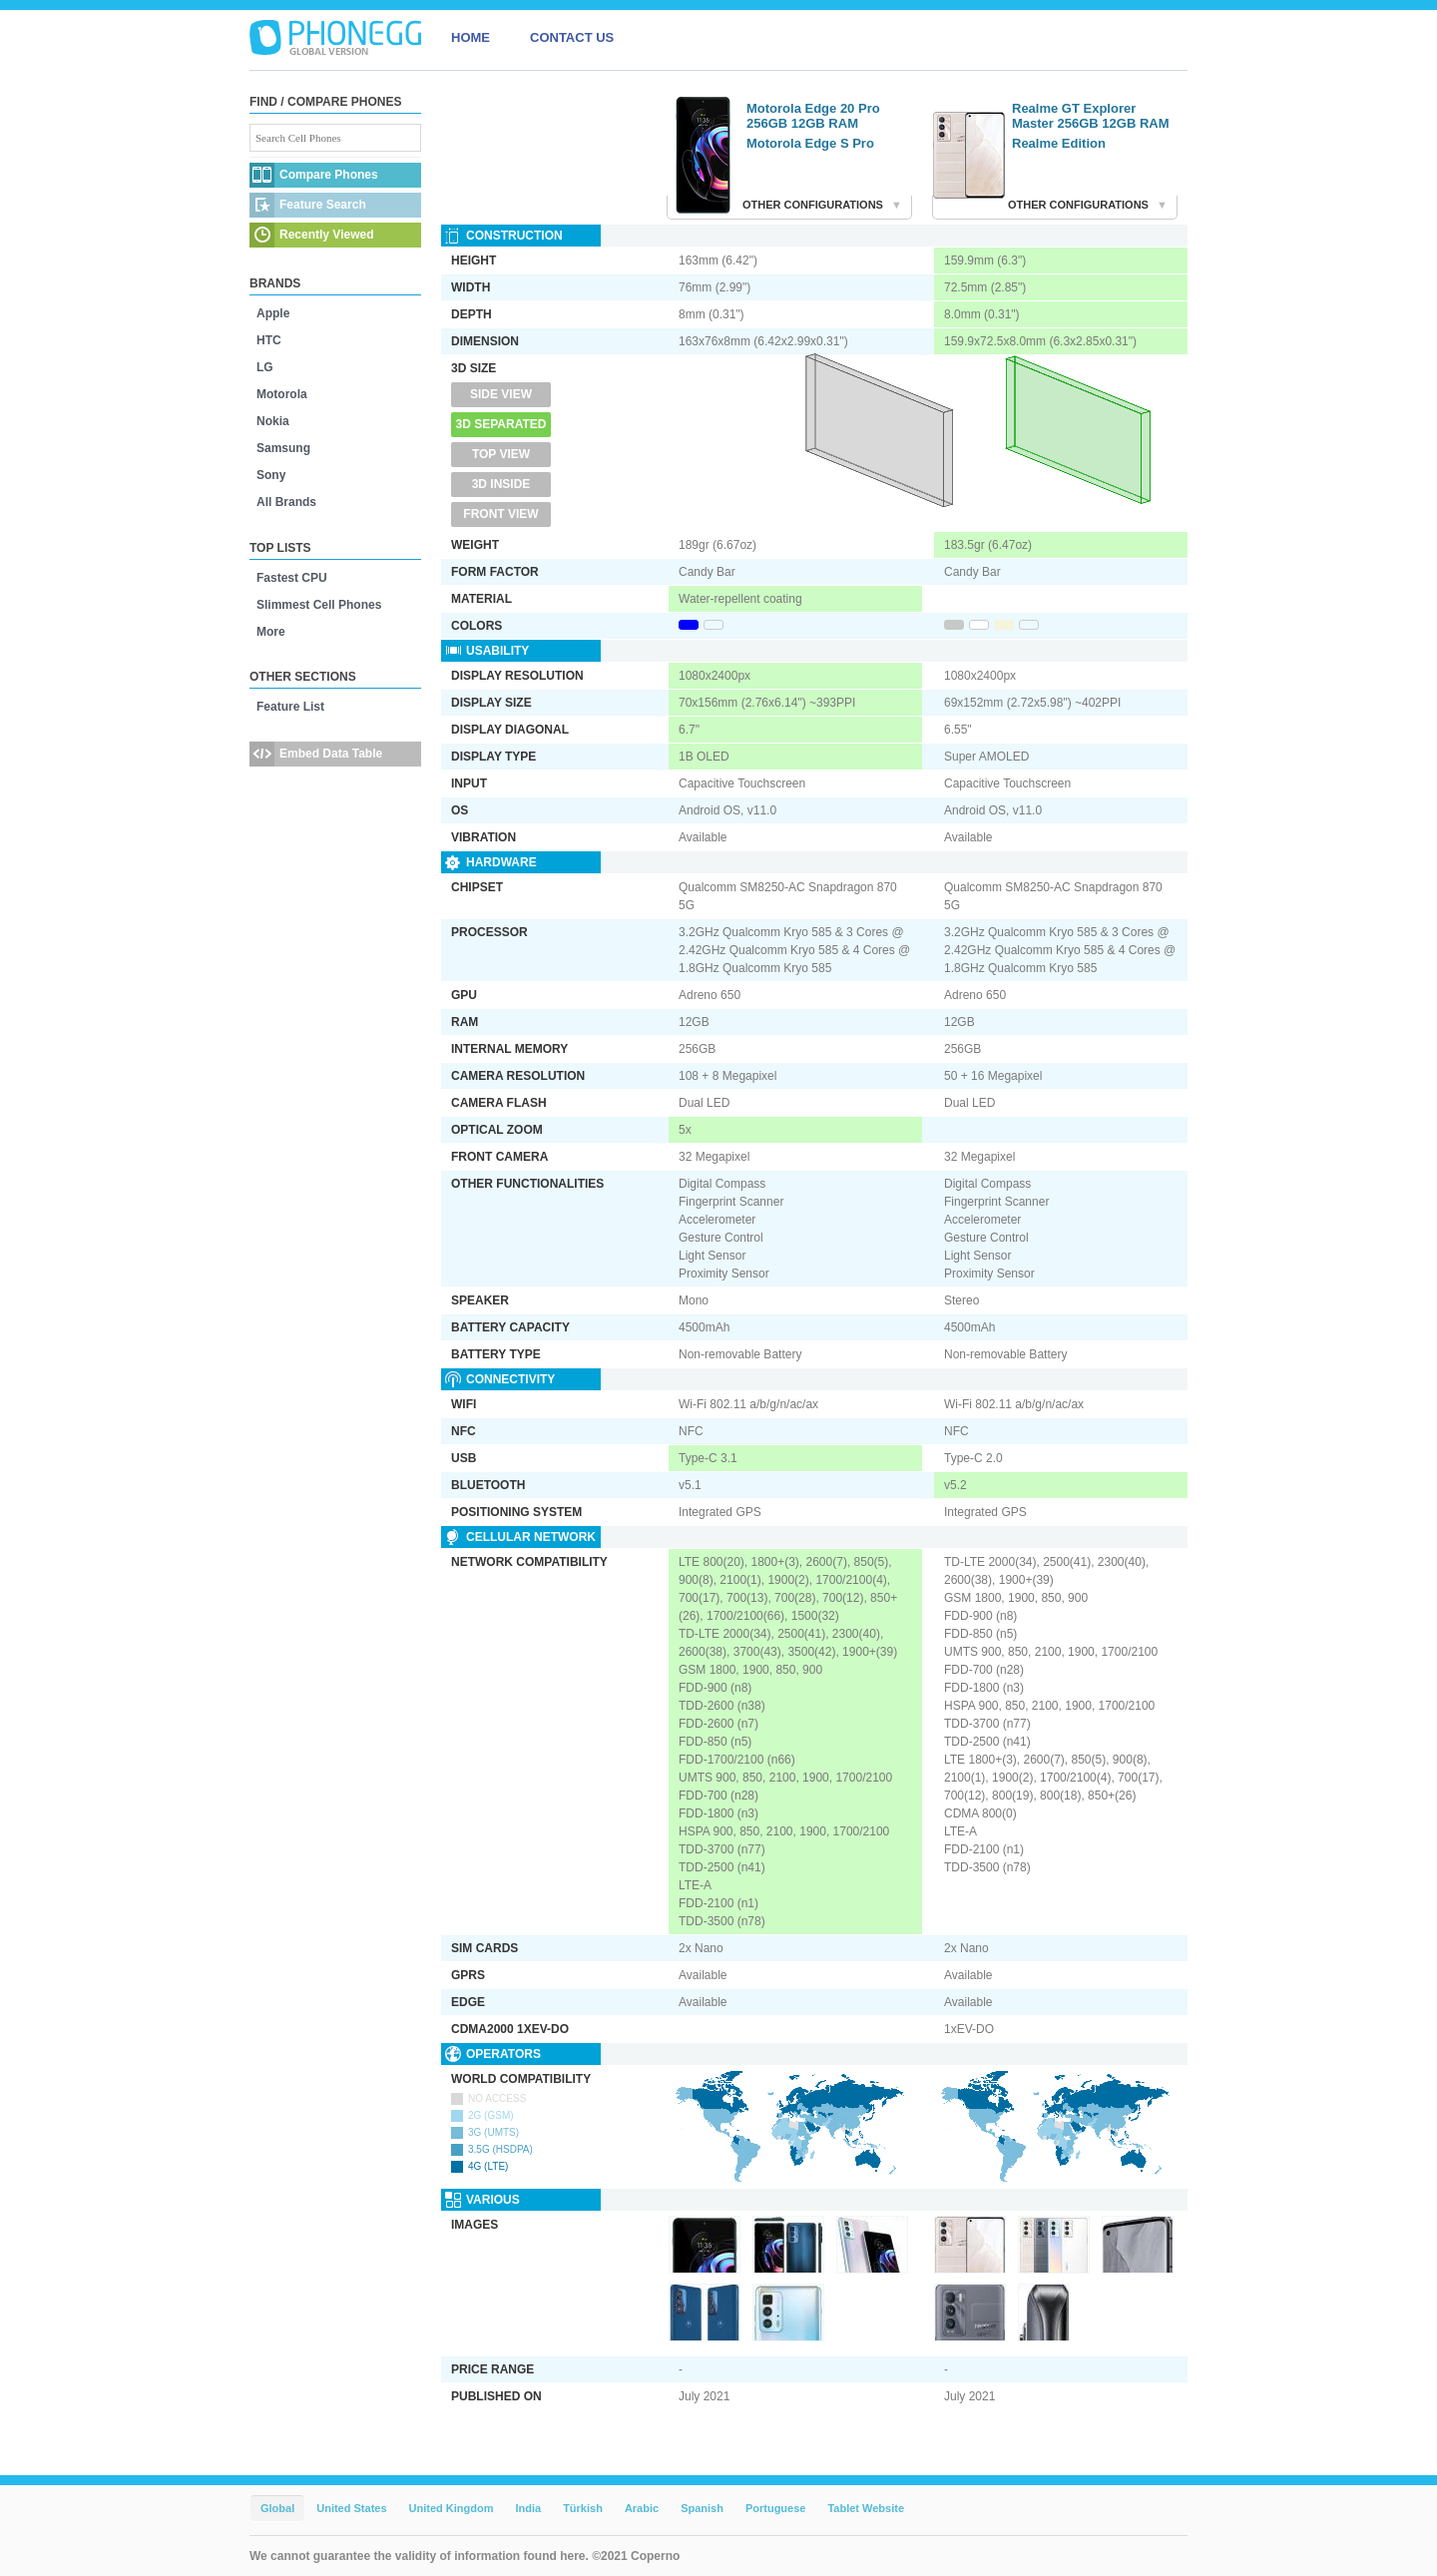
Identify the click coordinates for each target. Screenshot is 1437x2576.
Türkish (583, 2508)
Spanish (702, 2508)
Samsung (283, 448)
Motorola (281, 394)
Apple (272, 313)
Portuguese (775, 2508)
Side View (501, 394)
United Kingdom (451, 2508)
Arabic (642, 2508)
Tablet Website (865, 2508)
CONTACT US (572, 37)
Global (277, 2508)
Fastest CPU (291, 578)
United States (351, 2508)
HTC (268, 340)
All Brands (286, 502)
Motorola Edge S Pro (810, 143)
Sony (270, 475)
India (528, 2508)
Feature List (290, 707)
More (270, 632)
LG (264, 367)
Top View (501, 454)
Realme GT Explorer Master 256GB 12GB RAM (1091, 116)
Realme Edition (1059, 143)
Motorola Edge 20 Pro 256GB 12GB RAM (813, 116)
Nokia (272, 421)
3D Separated (501, 424)
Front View (500, 514)
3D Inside (501, 484)
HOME (470, 37)
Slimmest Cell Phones (318, 605)
